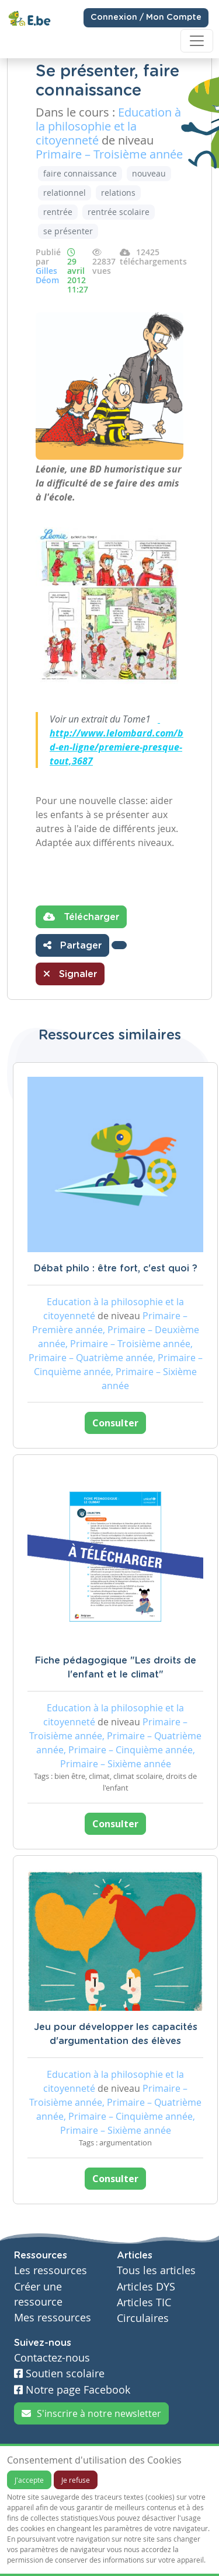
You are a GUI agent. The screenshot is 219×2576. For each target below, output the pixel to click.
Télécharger (81, 917)
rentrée (57, 211)
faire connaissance (80, 173)
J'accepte (29, 2480)
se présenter (68, 231)
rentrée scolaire (119, 211)
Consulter (115, 1422)
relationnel (64, 192)
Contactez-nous (52, 2357)
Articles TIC (144, 2302)
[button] (119, 945)
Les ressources (50, 2270)
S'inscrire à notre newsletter (91, 2413)
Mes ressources (52, 2317)
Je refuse (75, 2480)
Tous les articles (156, 2270)
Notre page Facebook (72, 2390)
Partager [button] (72, 945)
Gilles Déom (47, 275)
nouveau (149, 173)
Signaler (70, 974)
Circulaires (143, 2318)
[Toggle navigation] (196, 40)
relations (118, 192)
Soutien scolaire (59, 2373)
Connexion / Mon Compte (146, 17)
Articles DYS (146, 2286)
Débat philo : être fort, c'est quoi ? (115, 1268)
